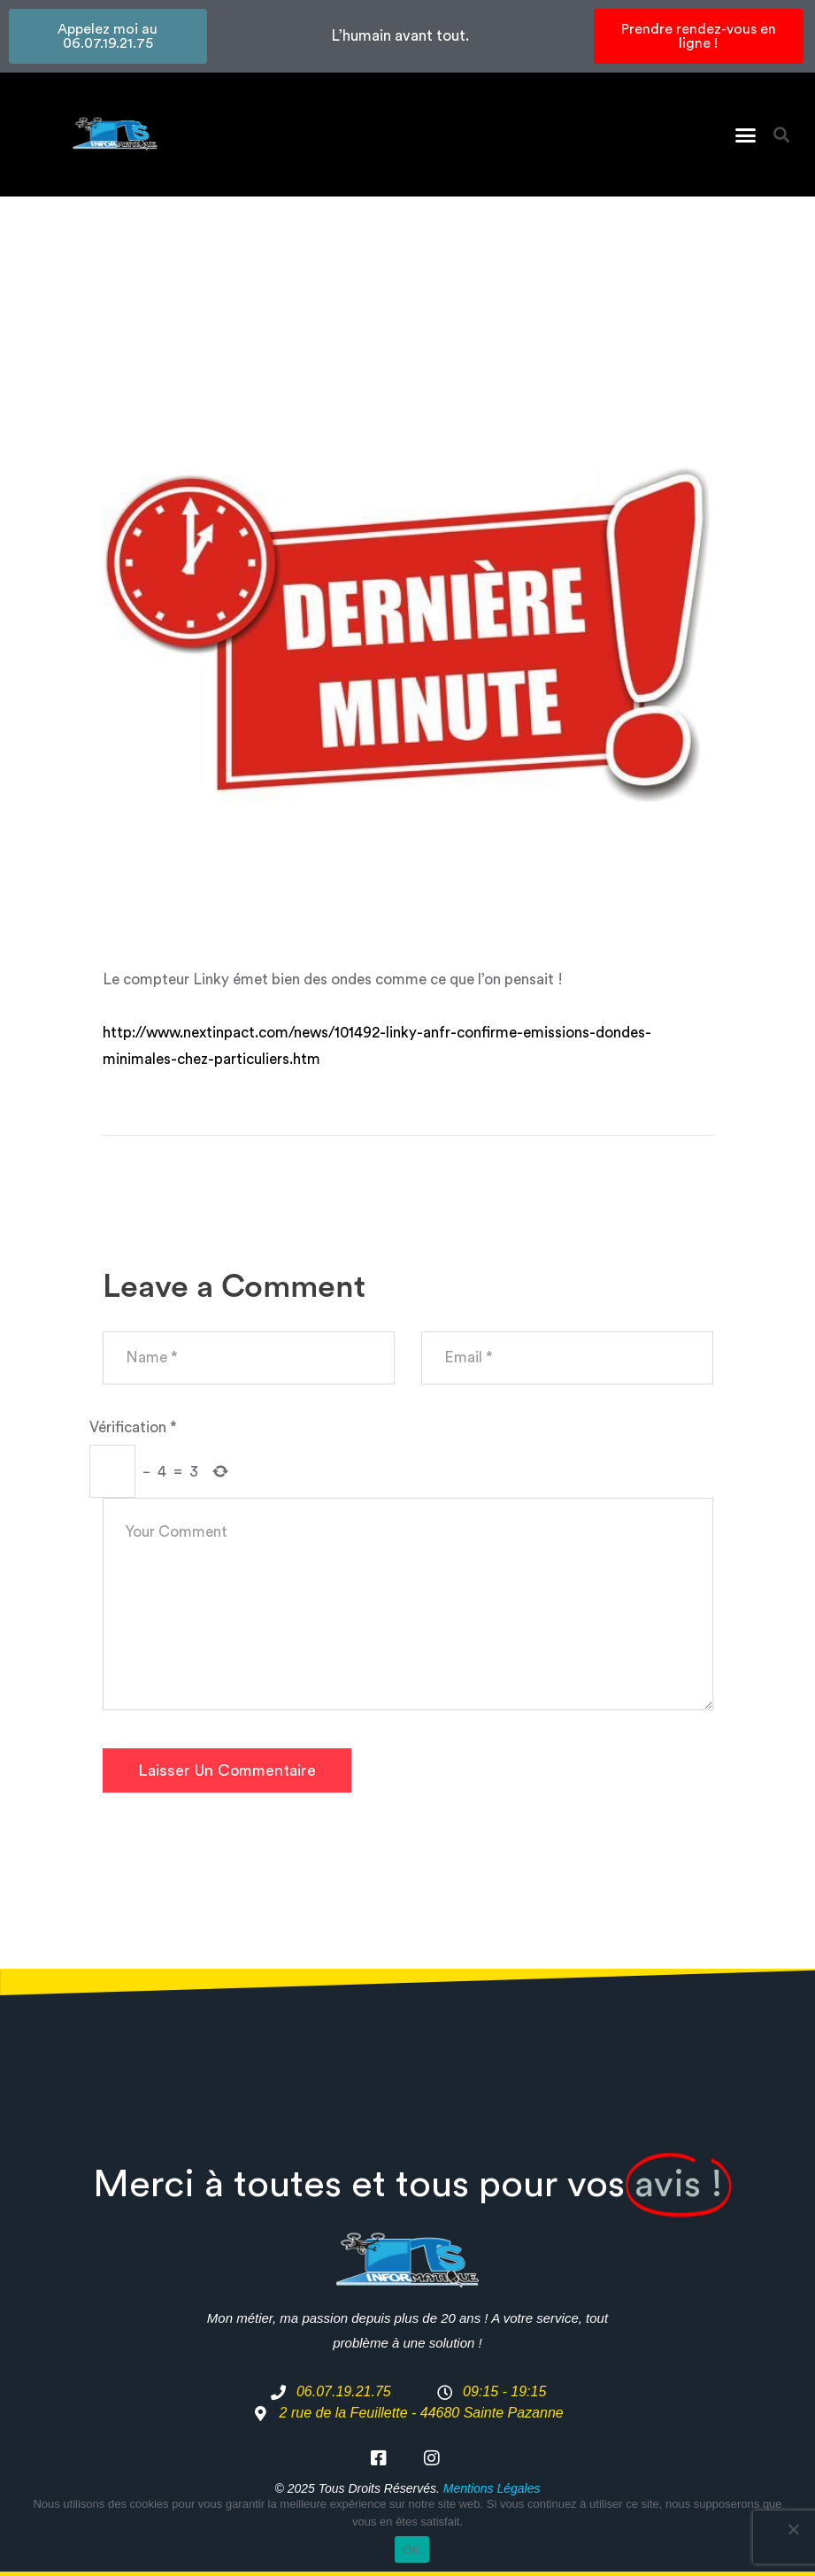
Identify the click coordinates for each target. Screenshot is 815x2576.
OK (412, 2550)
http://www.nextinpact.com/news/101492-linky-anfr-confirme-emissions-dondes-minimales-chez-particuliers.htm (377, 1046)
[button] (745, 134)
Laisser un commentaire (227, 1770)
